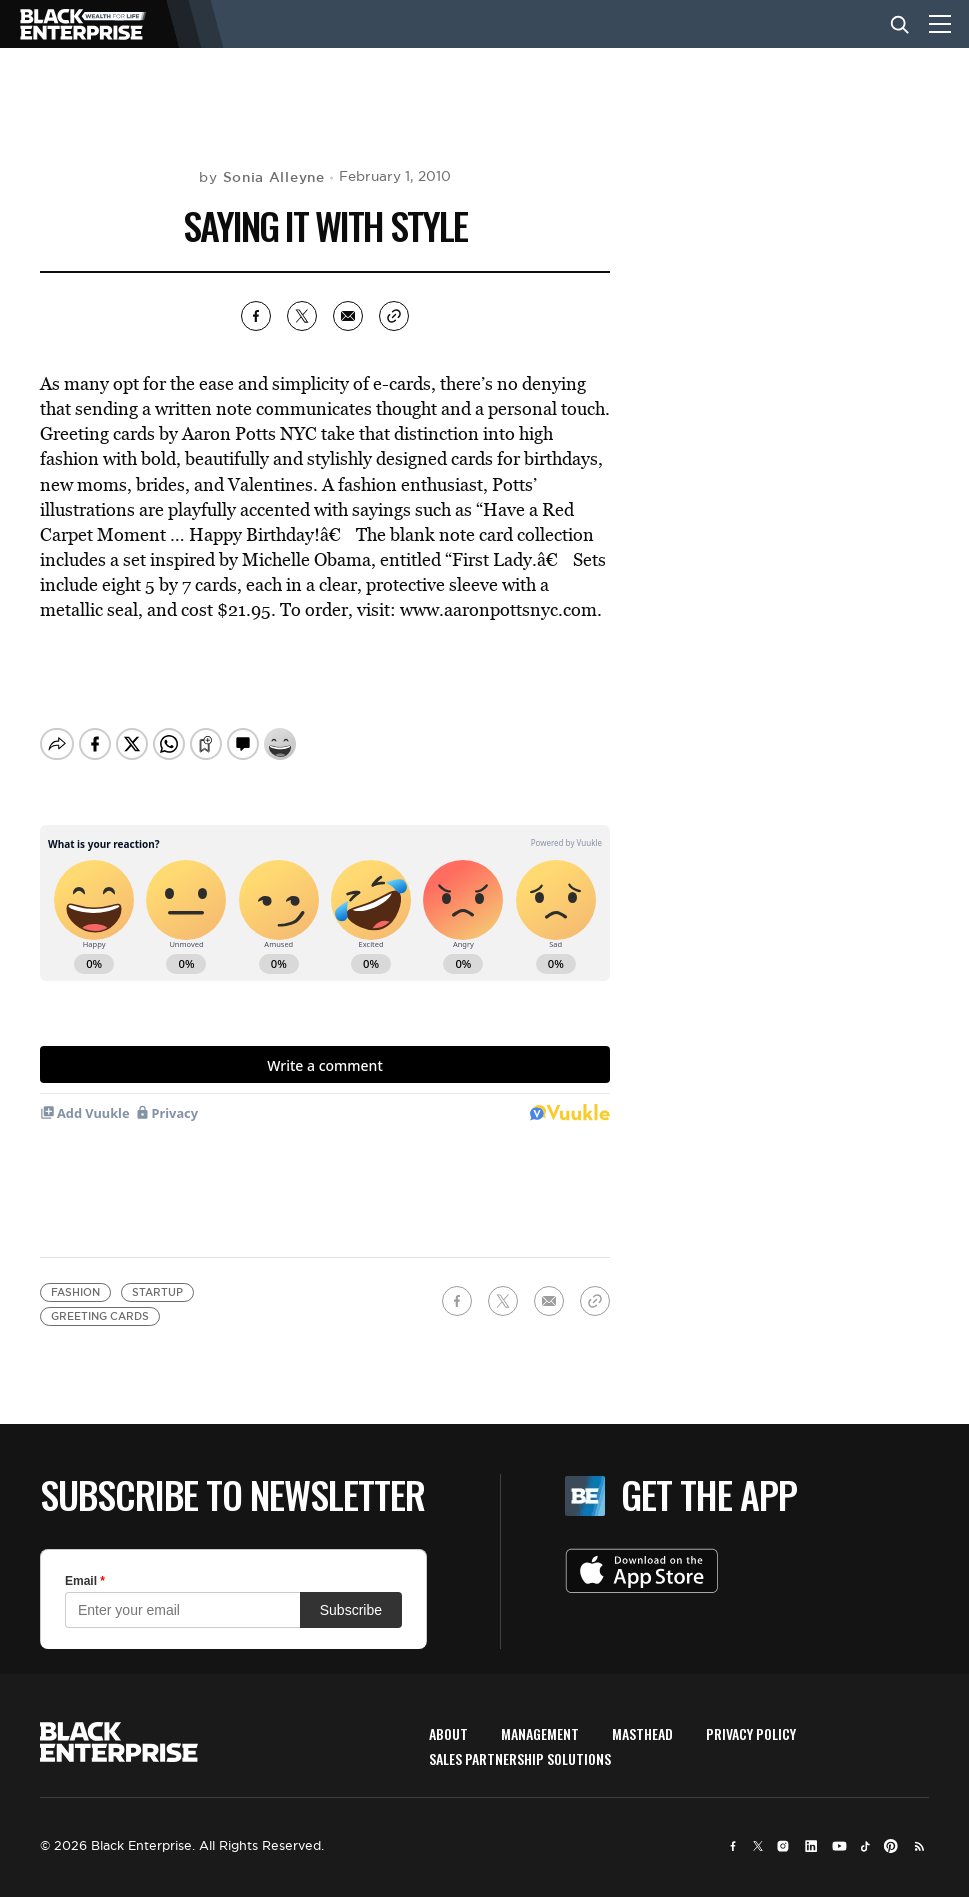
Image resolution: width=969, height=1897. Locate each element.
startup (157, 1292)
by (261, 177)
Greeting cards (100, 1316)
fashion (75, 1292)
